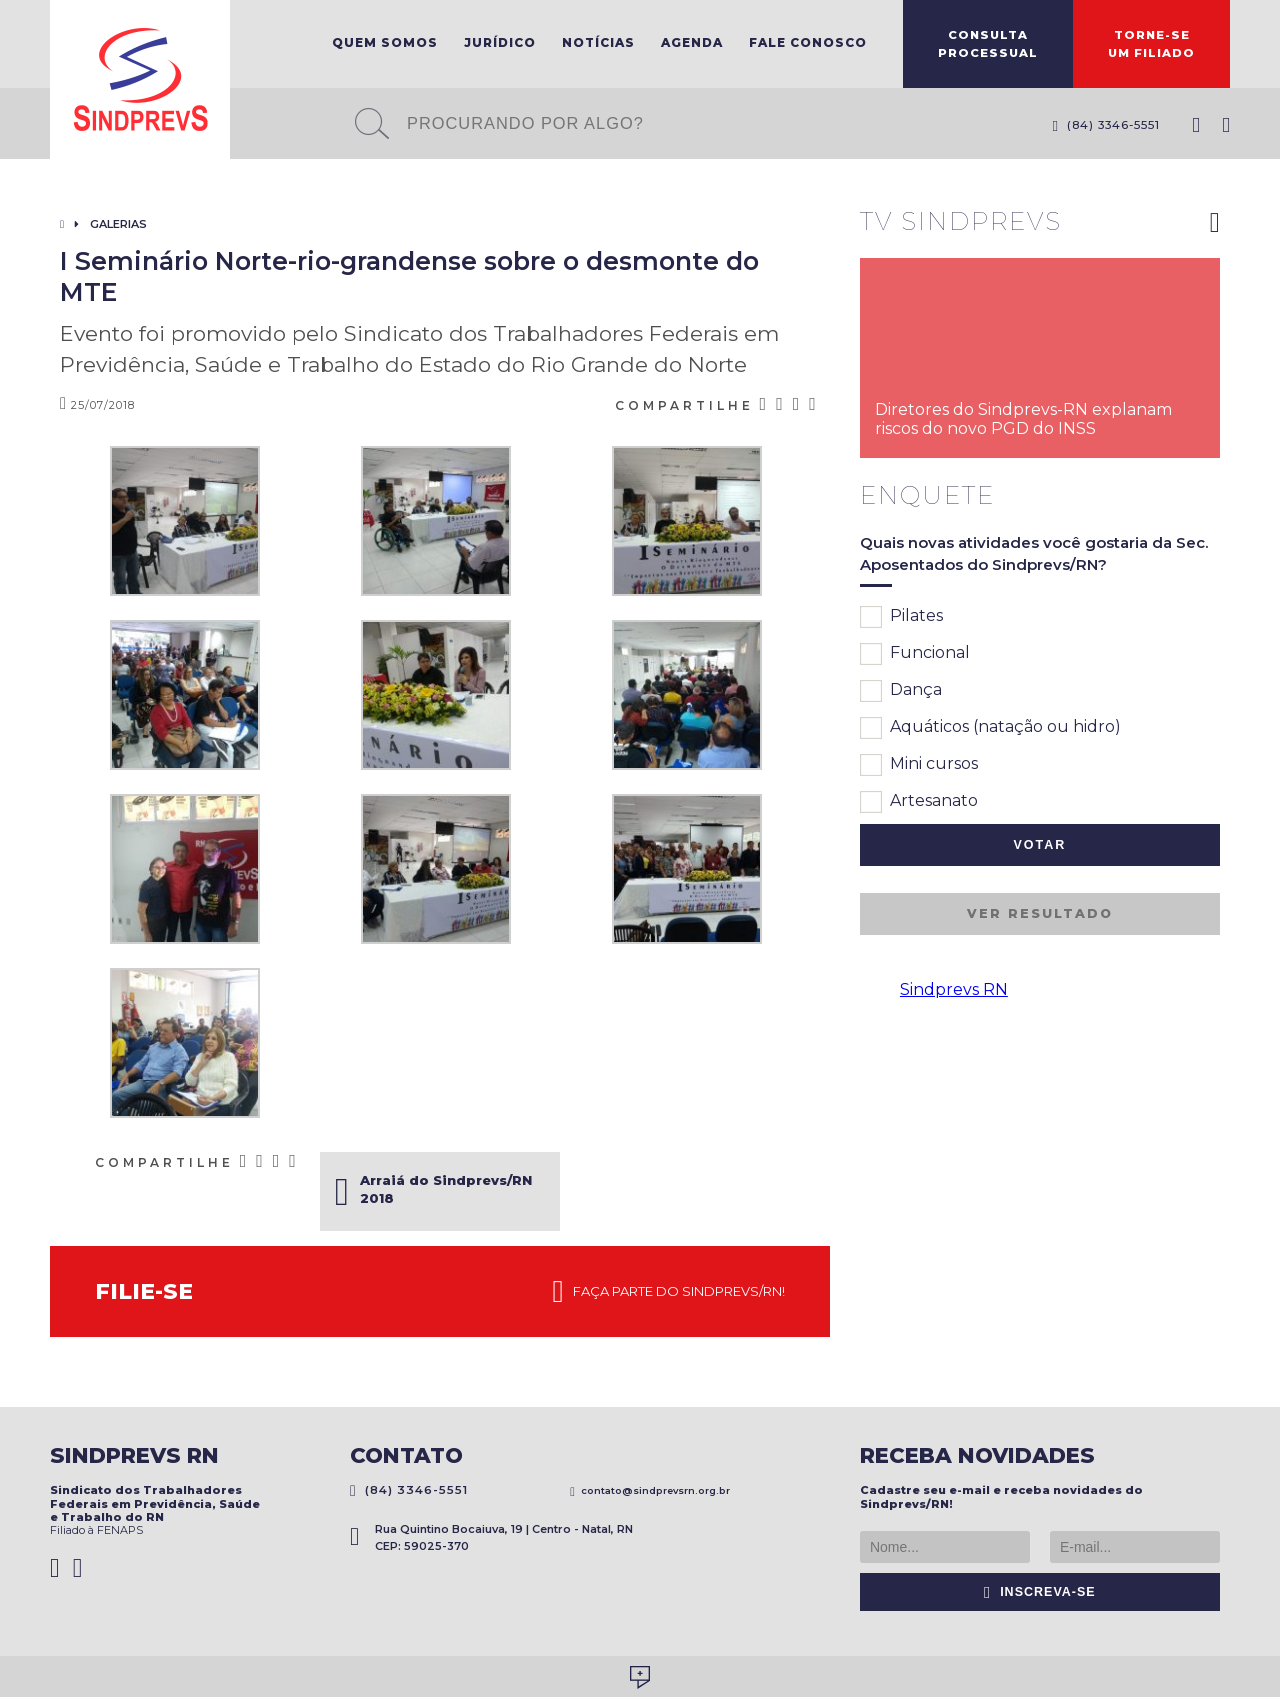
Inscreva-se (1040, 1592)
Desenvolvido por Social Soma (640, 1677)
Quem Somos (385, 42)
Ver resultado (1040, 913)
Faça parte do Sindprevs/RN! (669, 1292)
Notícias (598, 42)
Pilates (901, 617)
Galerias (118, 224)
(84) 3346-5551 (1106, 125)
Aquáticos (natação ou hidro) (990, 728)
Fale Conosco (808, 42)
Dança (901, 691)
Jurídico (500, 42)
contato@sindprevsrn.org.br (650, 1490)
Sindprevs (140, 79)
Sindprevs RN (954, 989)
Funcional (915, 654)
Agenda (692, 42)
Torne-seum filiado (1151, 44)
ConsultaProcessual (988, 44)
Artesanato (919, 802)
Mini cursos (919, 765)
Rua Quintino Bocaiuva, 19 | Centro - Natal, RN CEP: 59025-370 (491, 1537)
